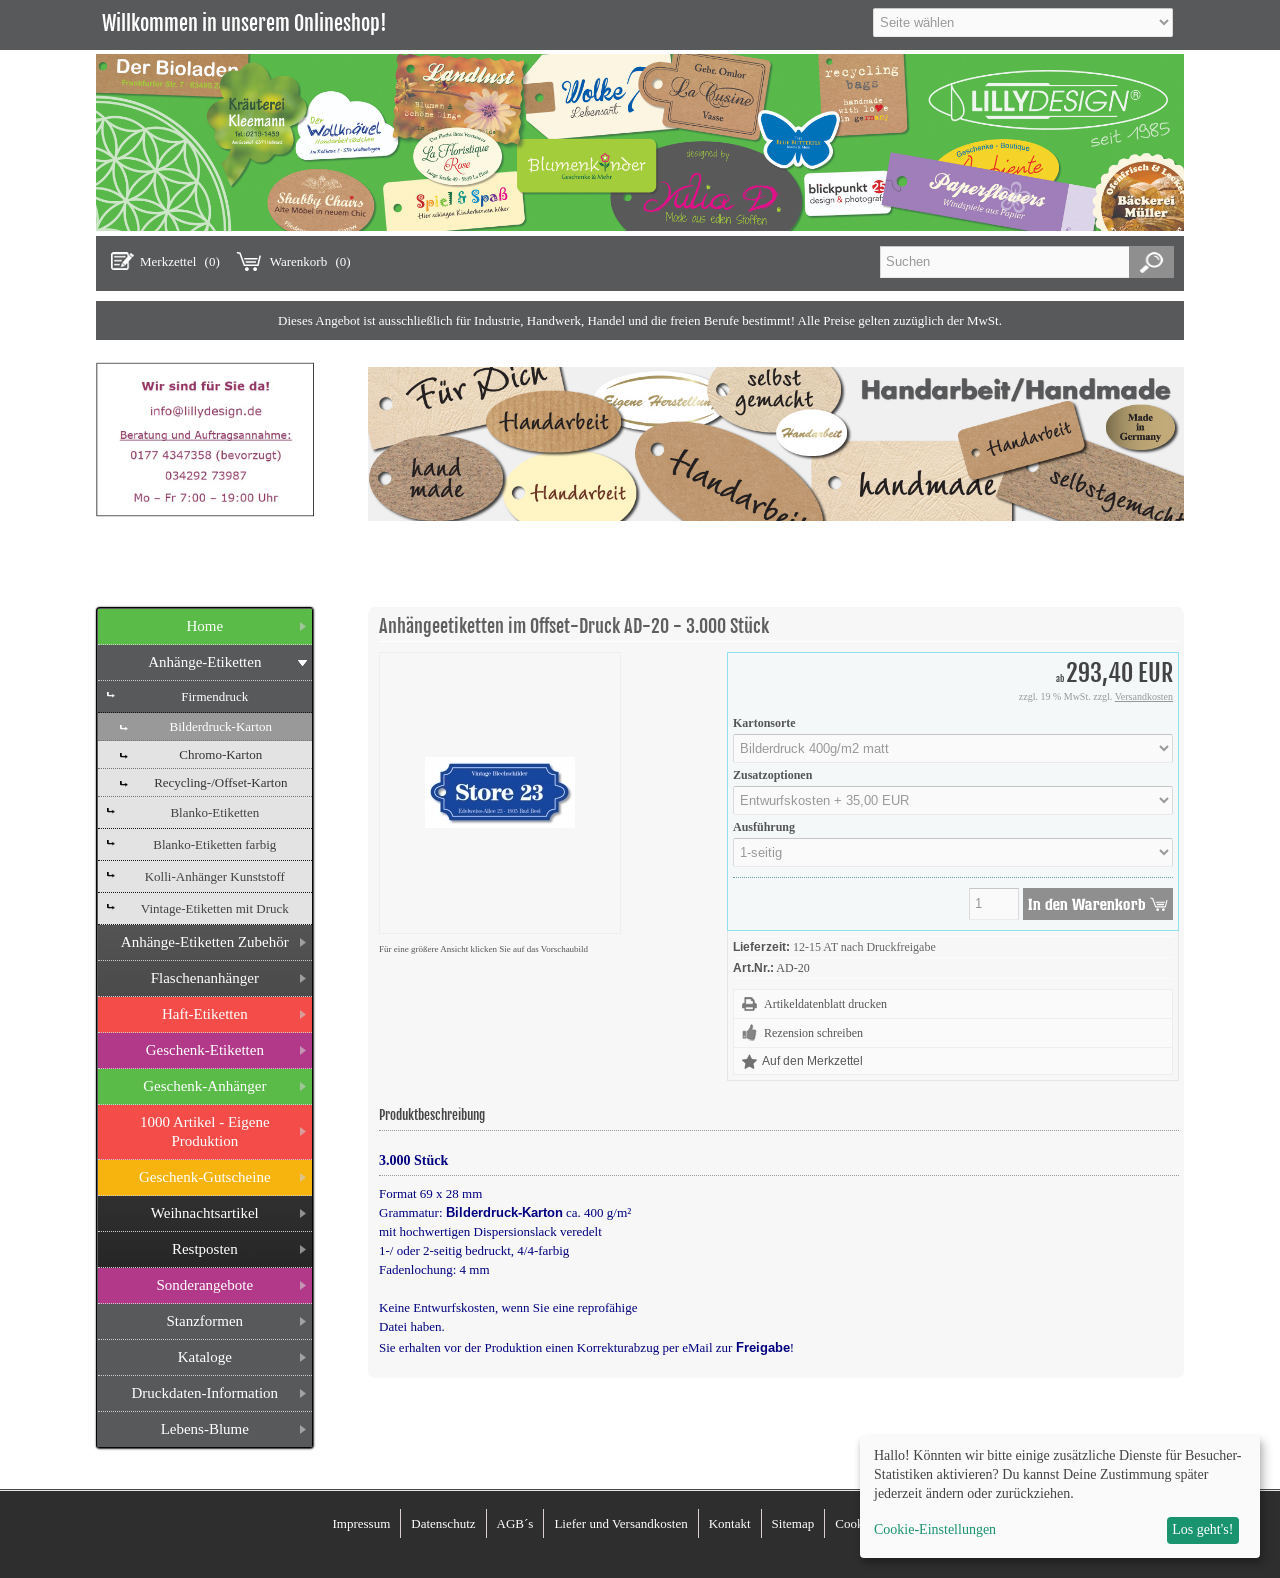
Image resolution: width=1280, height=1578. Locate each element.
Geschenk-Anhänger (204, 1086)
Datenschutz (443, 1523)
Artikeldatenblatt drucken (825, 1004)
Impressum (361, 1523)
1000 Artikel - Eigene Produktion (205, 1131)
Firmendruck (214, 696)
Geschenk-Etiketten (205, 1050)
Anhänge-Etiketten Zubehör (205, 942)
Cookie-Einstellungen (935, 1529)
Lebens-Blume (205, 1429)
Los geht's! (1202, 1529)
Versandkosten (1144, 696)
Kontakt (730, 1523)
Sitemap (793, 1523)
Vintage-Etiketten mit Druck (215, 908)
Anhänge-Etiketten (204, 662)
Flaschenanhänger (205, 978)
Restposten (205, 1249)
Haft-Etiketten (205, 1014)
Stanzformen (204, 1321)
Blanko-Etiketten (214, 812)
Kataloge (205, 1357)
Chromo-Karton (220, 754)
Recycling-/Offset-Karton (220, 782)
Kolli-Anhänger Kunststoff (215, 876)
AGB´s (515, 1523)
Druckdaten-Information (204, 1393)
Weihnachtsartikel (205, 1213)
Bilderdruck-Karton (221, 726)
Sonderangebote (204, 1285)
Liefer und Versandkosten (620, 1523)
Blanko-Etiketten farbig (214, 844)
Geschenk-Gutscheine (205, 1177)
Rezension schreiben (813, 1033)
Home (204, 626)
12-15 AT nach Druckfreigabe (864, 947)
